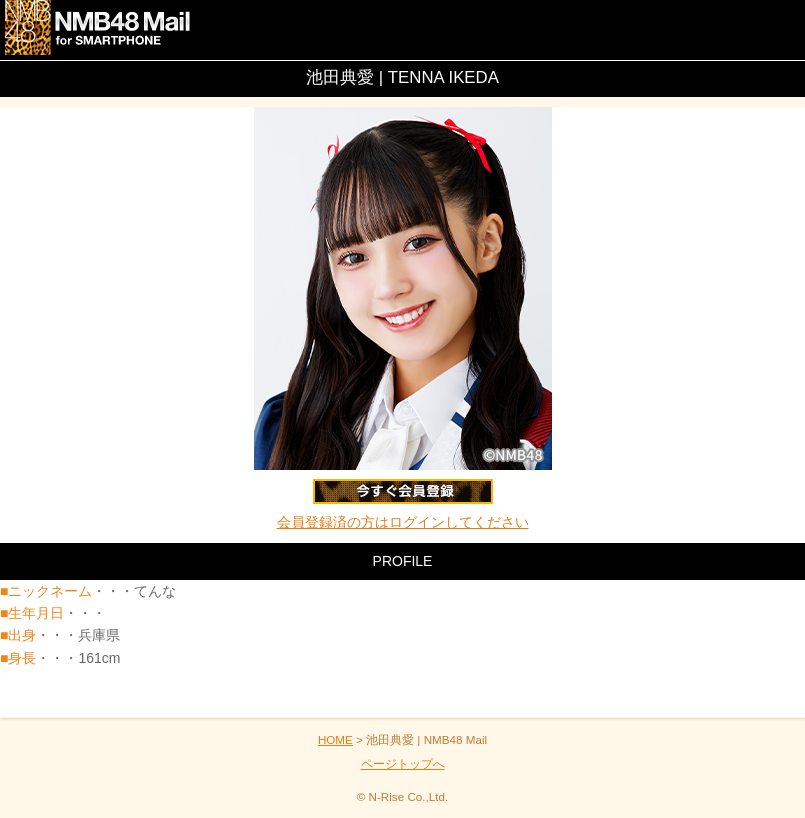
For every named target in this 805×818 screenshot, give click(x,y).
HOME (335, 739)
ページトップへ (403, 763)
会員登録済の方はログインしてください (403, 522)
